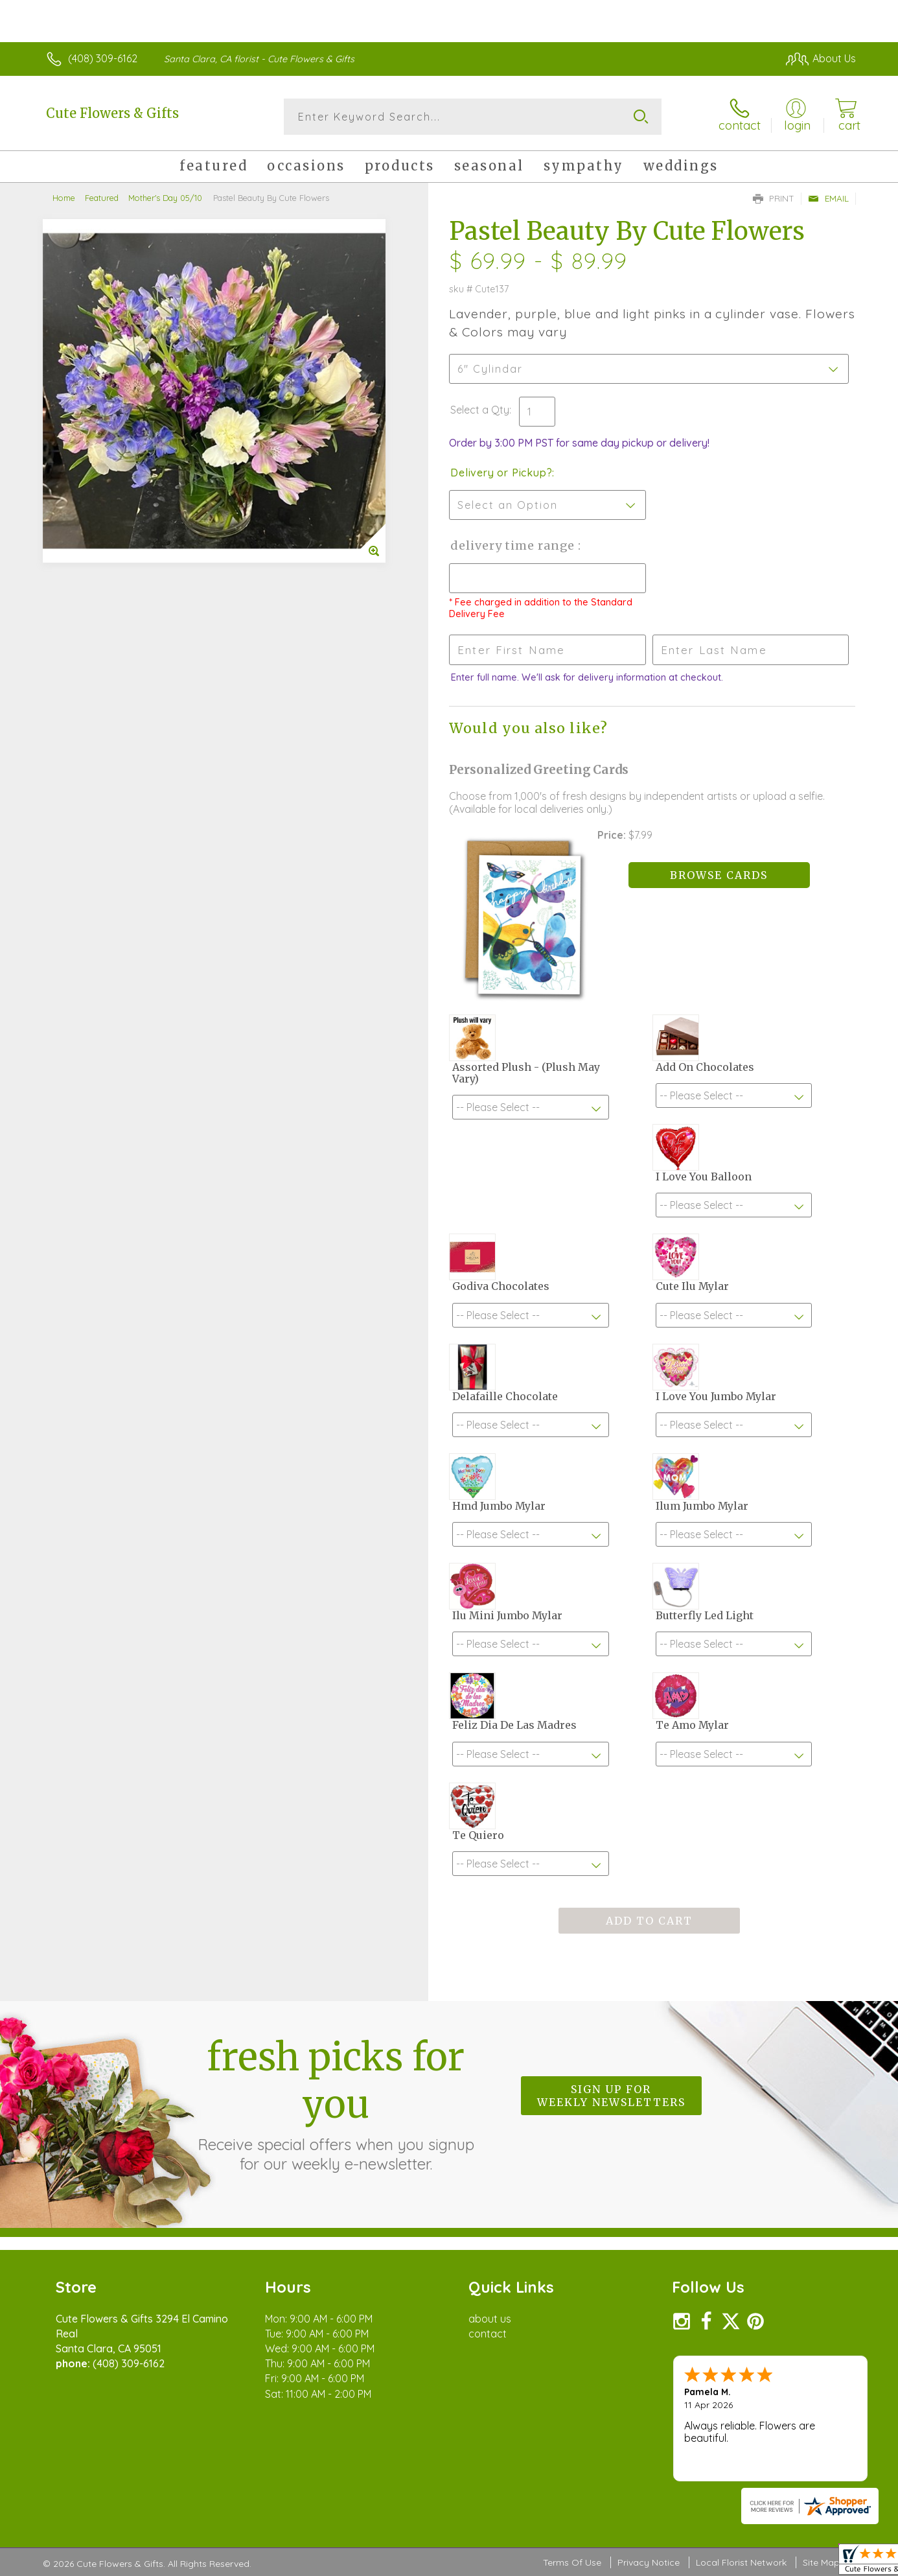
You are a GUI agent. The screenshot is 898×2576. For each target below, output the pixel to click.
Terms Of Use (572, 2562)
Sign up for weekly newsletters (611, 2096)
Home (63, 198)
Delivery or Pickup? (501, 472)
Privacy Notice (648, 2562)
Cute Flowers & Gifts (112, 113)
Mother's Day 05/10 (165, 198)
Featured (102, 198)
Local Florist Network (741, 2562)
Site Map (821, 2562)
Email (828, 198)
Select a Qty (479, 409)
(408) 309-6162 (102, 58)
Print (773, 198)
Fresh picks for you (335, 2103)
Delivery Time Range (514, 545)
